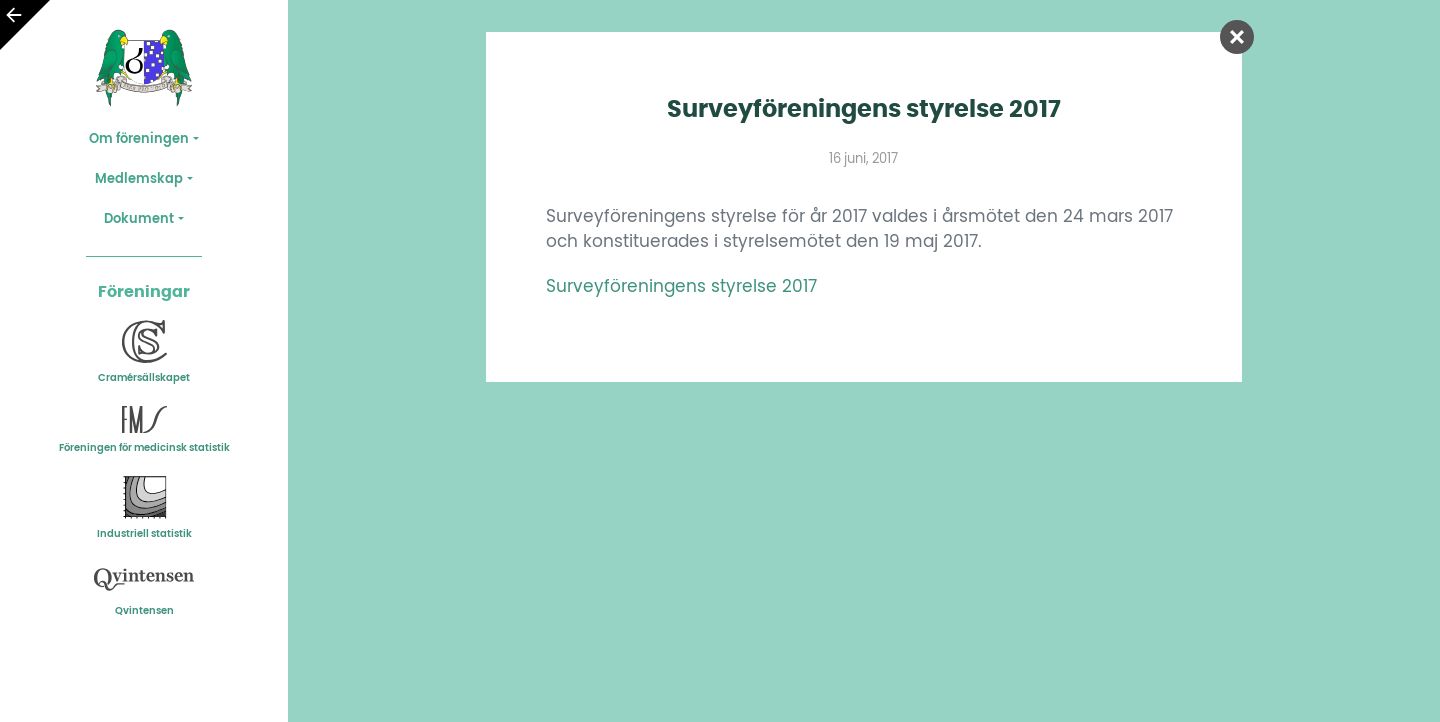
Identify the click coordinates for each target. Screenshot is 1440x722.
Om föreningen (139, 139)
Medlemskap (139, 179)
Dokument (139, 219)
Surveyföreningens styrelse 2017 (681, 287)
